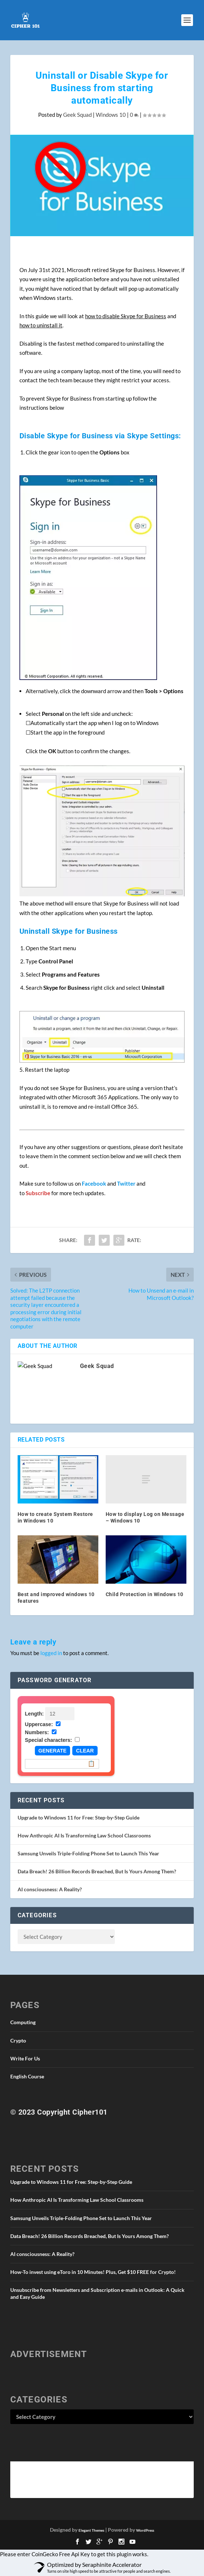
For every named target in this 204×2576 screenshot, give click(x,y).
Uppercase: (39, 1724)
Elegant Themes (91, 2530)
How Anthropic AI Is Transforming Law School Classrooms (84, 1835)
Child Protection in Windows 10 (144, 1594)
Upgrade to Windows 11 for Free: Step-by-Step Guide (78, 1817)
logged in (51, 1653)
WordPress (145, 2530)
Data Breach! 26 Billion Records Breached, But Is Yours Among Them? (97, 1871)
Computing (23, 2022)
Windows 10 (111, 114)
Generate (53, 1751)
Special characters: (48, 1740)
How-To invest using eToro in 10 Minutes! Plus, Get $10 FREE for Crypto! (93, 2272)
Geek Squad (77, 114)
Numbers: (37, 1732)
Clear (85, 1751)
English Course (27, 2076)
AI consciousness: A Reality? (50, 1889)
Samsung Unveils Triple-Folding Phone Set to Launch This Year (88, 1853)
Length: (34, 1714)
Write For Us (25, 2058)
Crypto (18, 2040)
